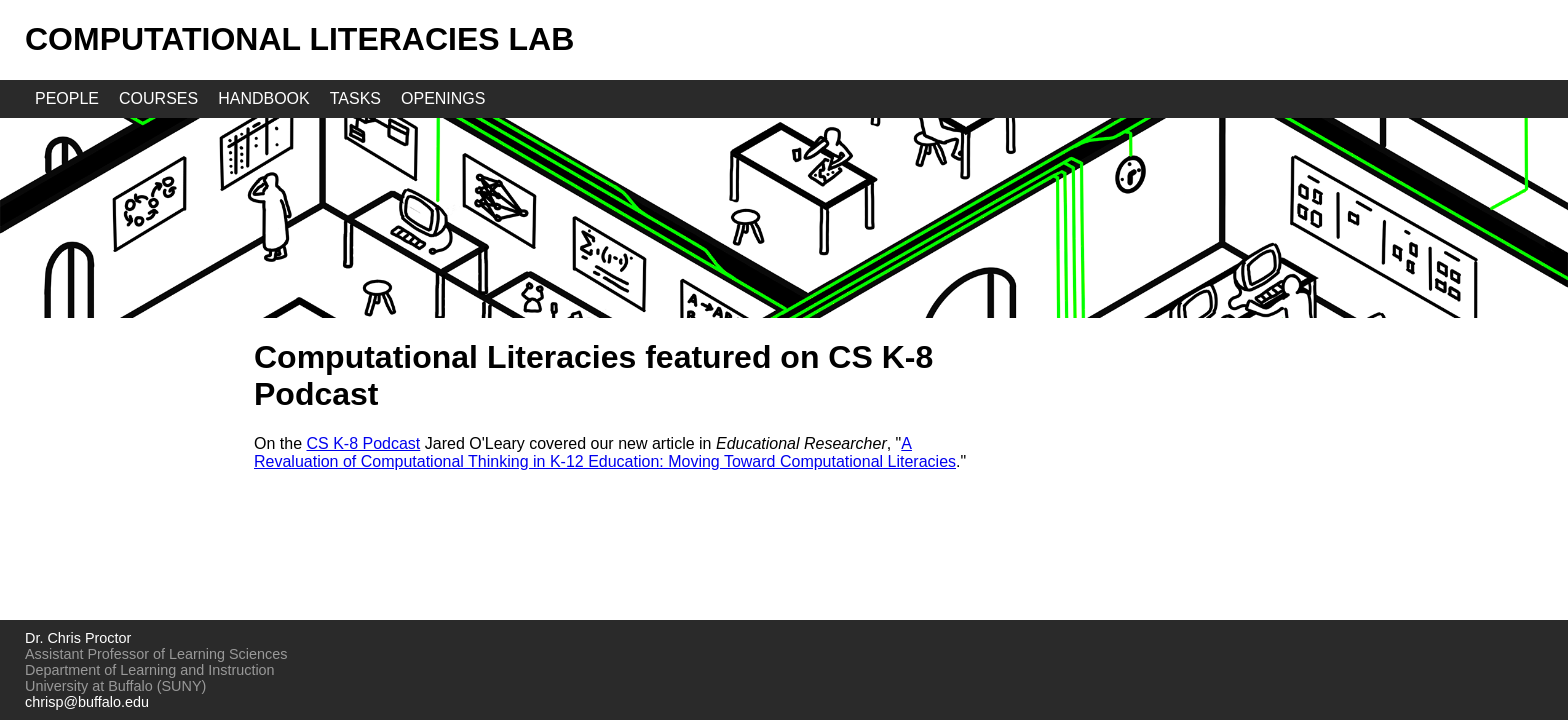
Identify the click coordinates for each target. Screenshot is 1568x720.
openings (443, 98)
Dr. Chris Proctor (78, 638)
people (67, 98)
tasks (355, 98)
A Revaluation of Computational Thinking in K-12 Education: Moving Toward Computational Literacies (605, 452)
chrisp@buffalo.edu (87, 702)
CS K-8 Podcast (363, 443)
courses (158, 98)
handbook (264, 98)
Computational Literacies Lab (299, 39)
